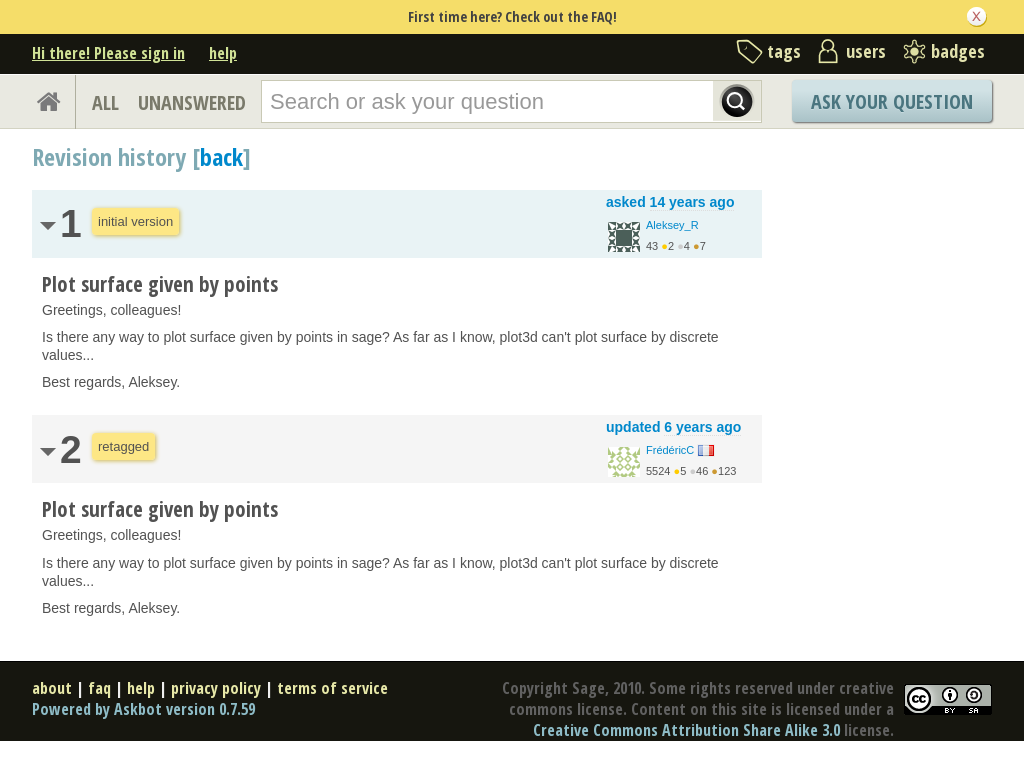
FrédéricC (670, 450)
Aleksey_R (672, 225)
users (866, 51)
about (52, 688)
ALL (105, 102)
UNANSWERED (192, 102)
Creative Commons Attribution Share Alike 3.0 (686, 730)
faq (99, 688)
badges (958, 51)
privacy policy (216, 688)
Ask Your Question (892, 101)
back (221, 156)
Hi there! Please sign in (108, 53)
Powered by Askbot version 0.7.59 (143, 709)
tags (784, 51)
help (223, 53)
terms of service (332, 688)
